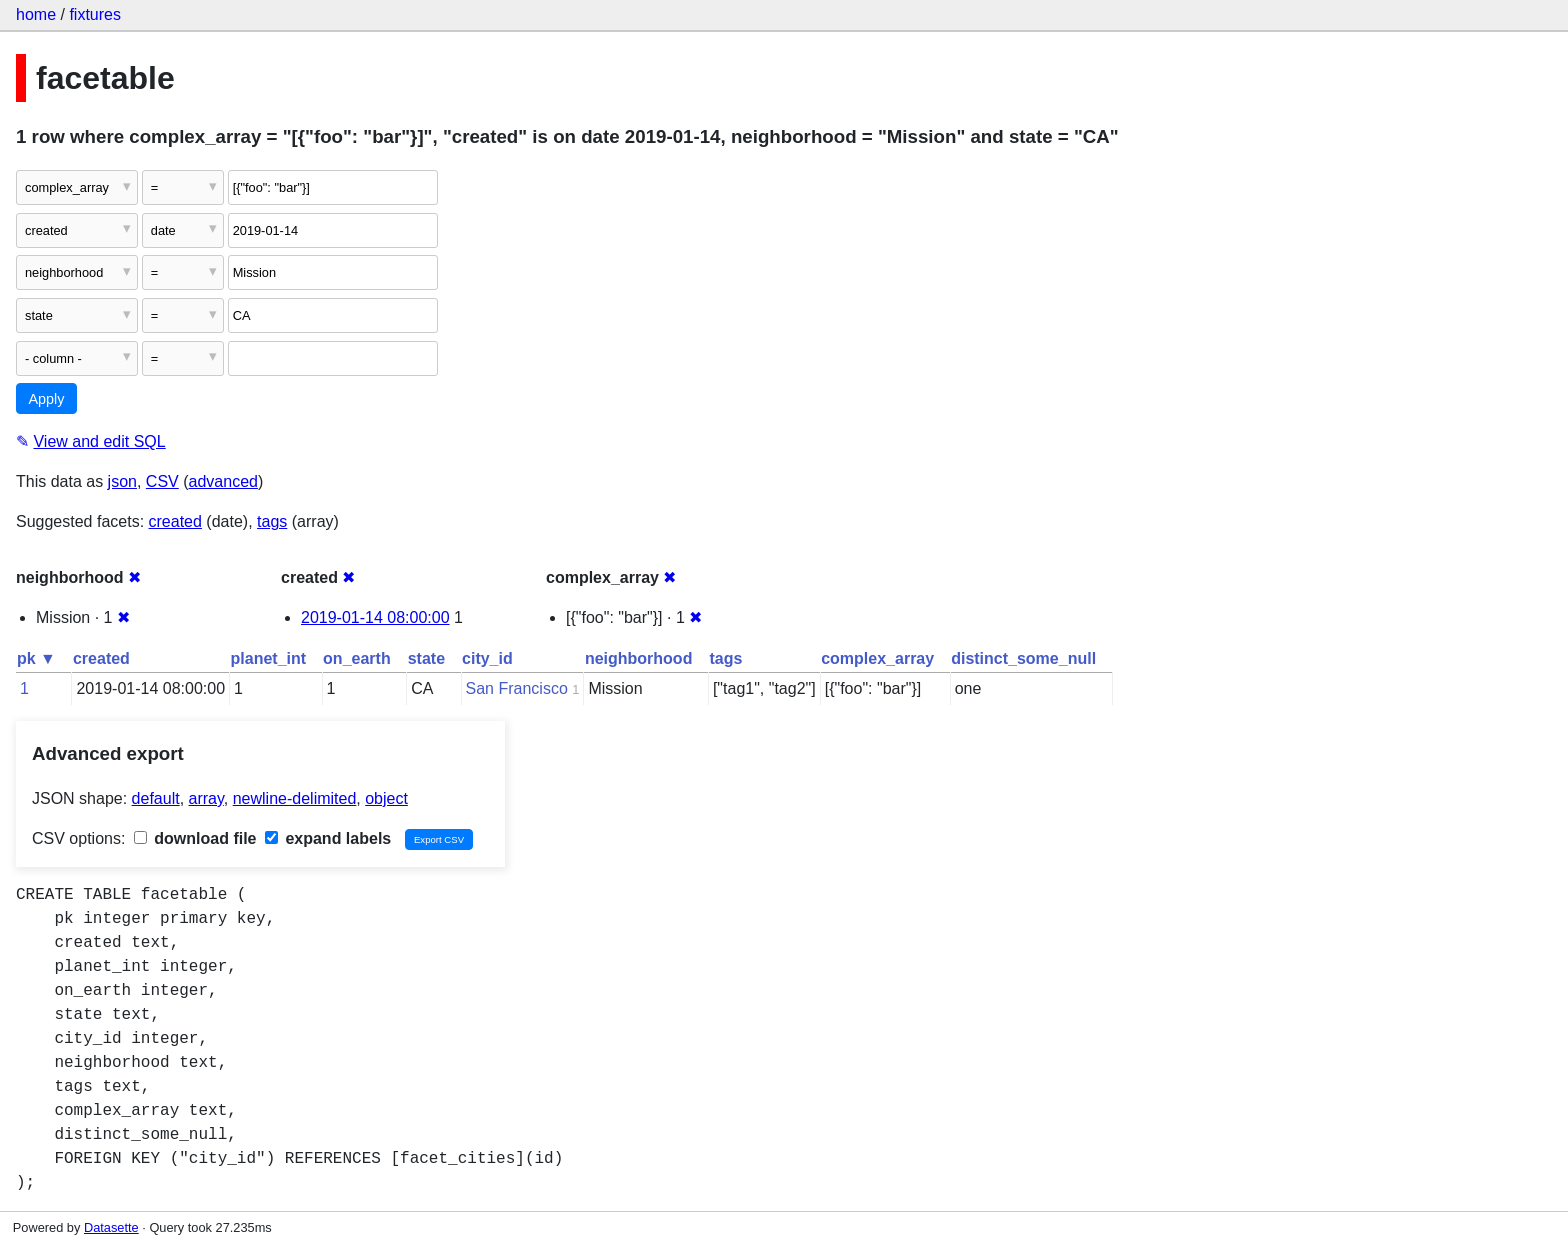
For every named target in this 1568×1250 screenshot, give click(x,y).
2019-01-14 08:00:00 (375, 617)
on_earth (357, 658)
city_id (487, 658)
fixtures (95, 14)
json (122, 481)
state (426, 658)
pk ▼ (36, 658)
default (156, 798)
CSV (162, 481)
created (175, 521)
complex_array (877, 658)
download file (195, 838)
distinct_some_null (1023, 658)
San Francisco (517, 688)
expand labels (328, 838)
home (36, 14)
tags (272, 521)
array (206, 798)
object (386, 798)
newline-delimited (295, 798)
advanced (223, 481)
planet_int (269, 658)
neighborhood (639, 658)
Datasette (111, 1227)
